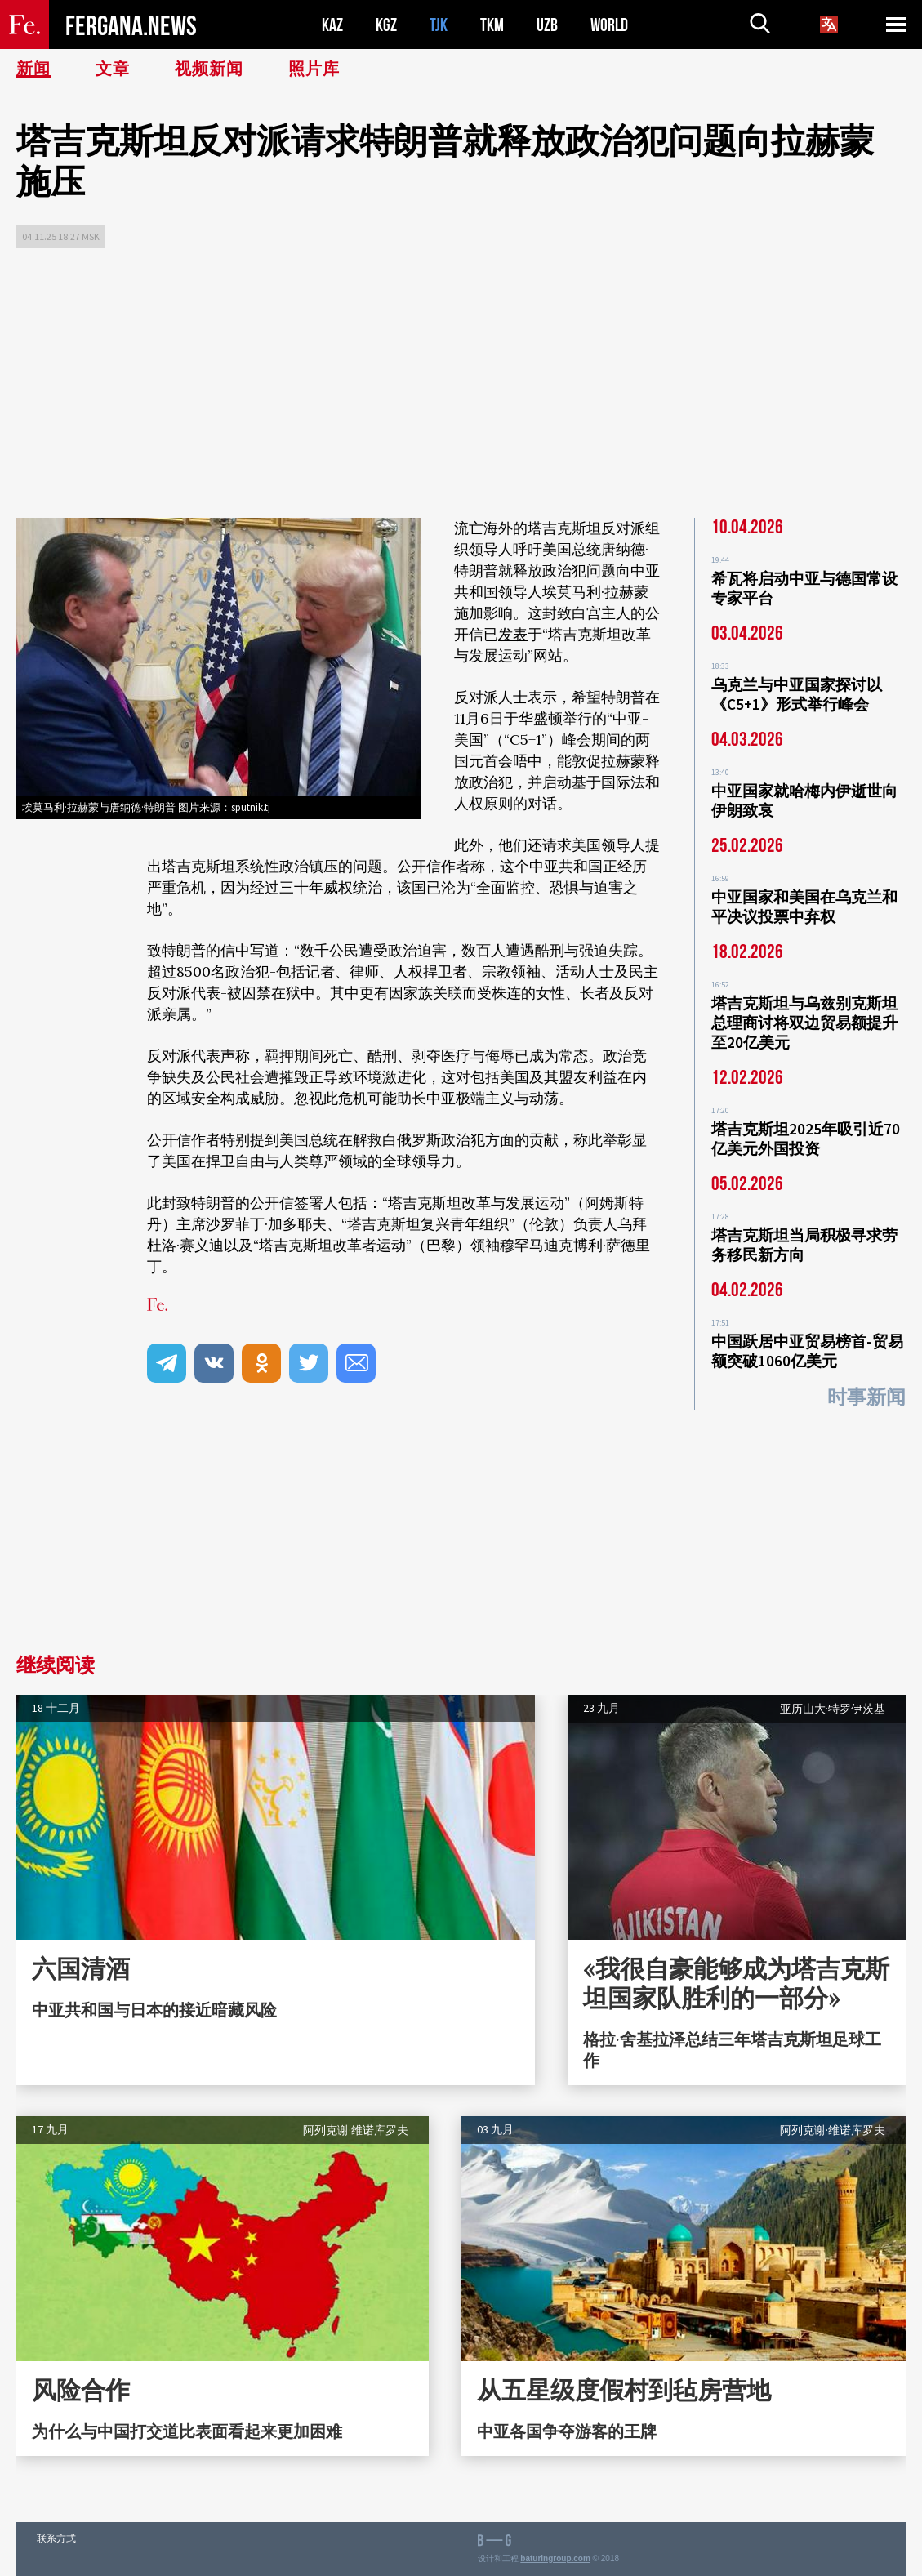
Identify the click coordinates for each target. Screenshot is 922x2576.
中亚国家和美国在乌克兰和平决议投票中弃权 (804, 906)
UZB (547, 25)
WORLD (609, 25)
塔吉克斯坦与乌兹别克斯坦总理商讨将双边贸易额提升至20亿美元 (804, 1022)
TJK (439, 25)
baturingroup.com (555, 2558)
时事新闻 (866, 1398)
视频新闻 (209, 69)
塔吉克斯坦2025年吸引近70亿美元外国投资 (805, 1138)
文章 (113, 69)
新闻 (33, 69)
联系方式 (56, 2538)
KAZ (332, 25)
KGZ (386, 25)
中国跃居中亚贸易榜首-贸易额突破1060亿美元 (807, 1350)
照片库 (314, 69)
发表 (513, 634)
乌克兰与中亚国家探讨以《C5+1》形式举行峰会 (796, 694)
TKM (492, 25)
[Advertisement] (461, 387)
